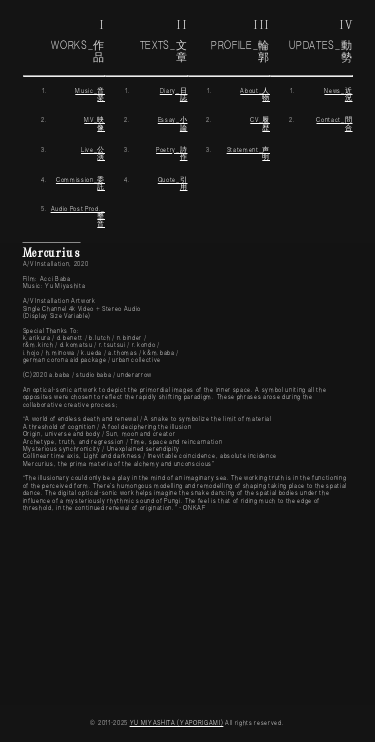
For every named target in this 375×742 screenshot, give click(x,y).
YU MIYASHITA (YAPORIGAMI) (177, 723)
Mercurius (52, 252)
